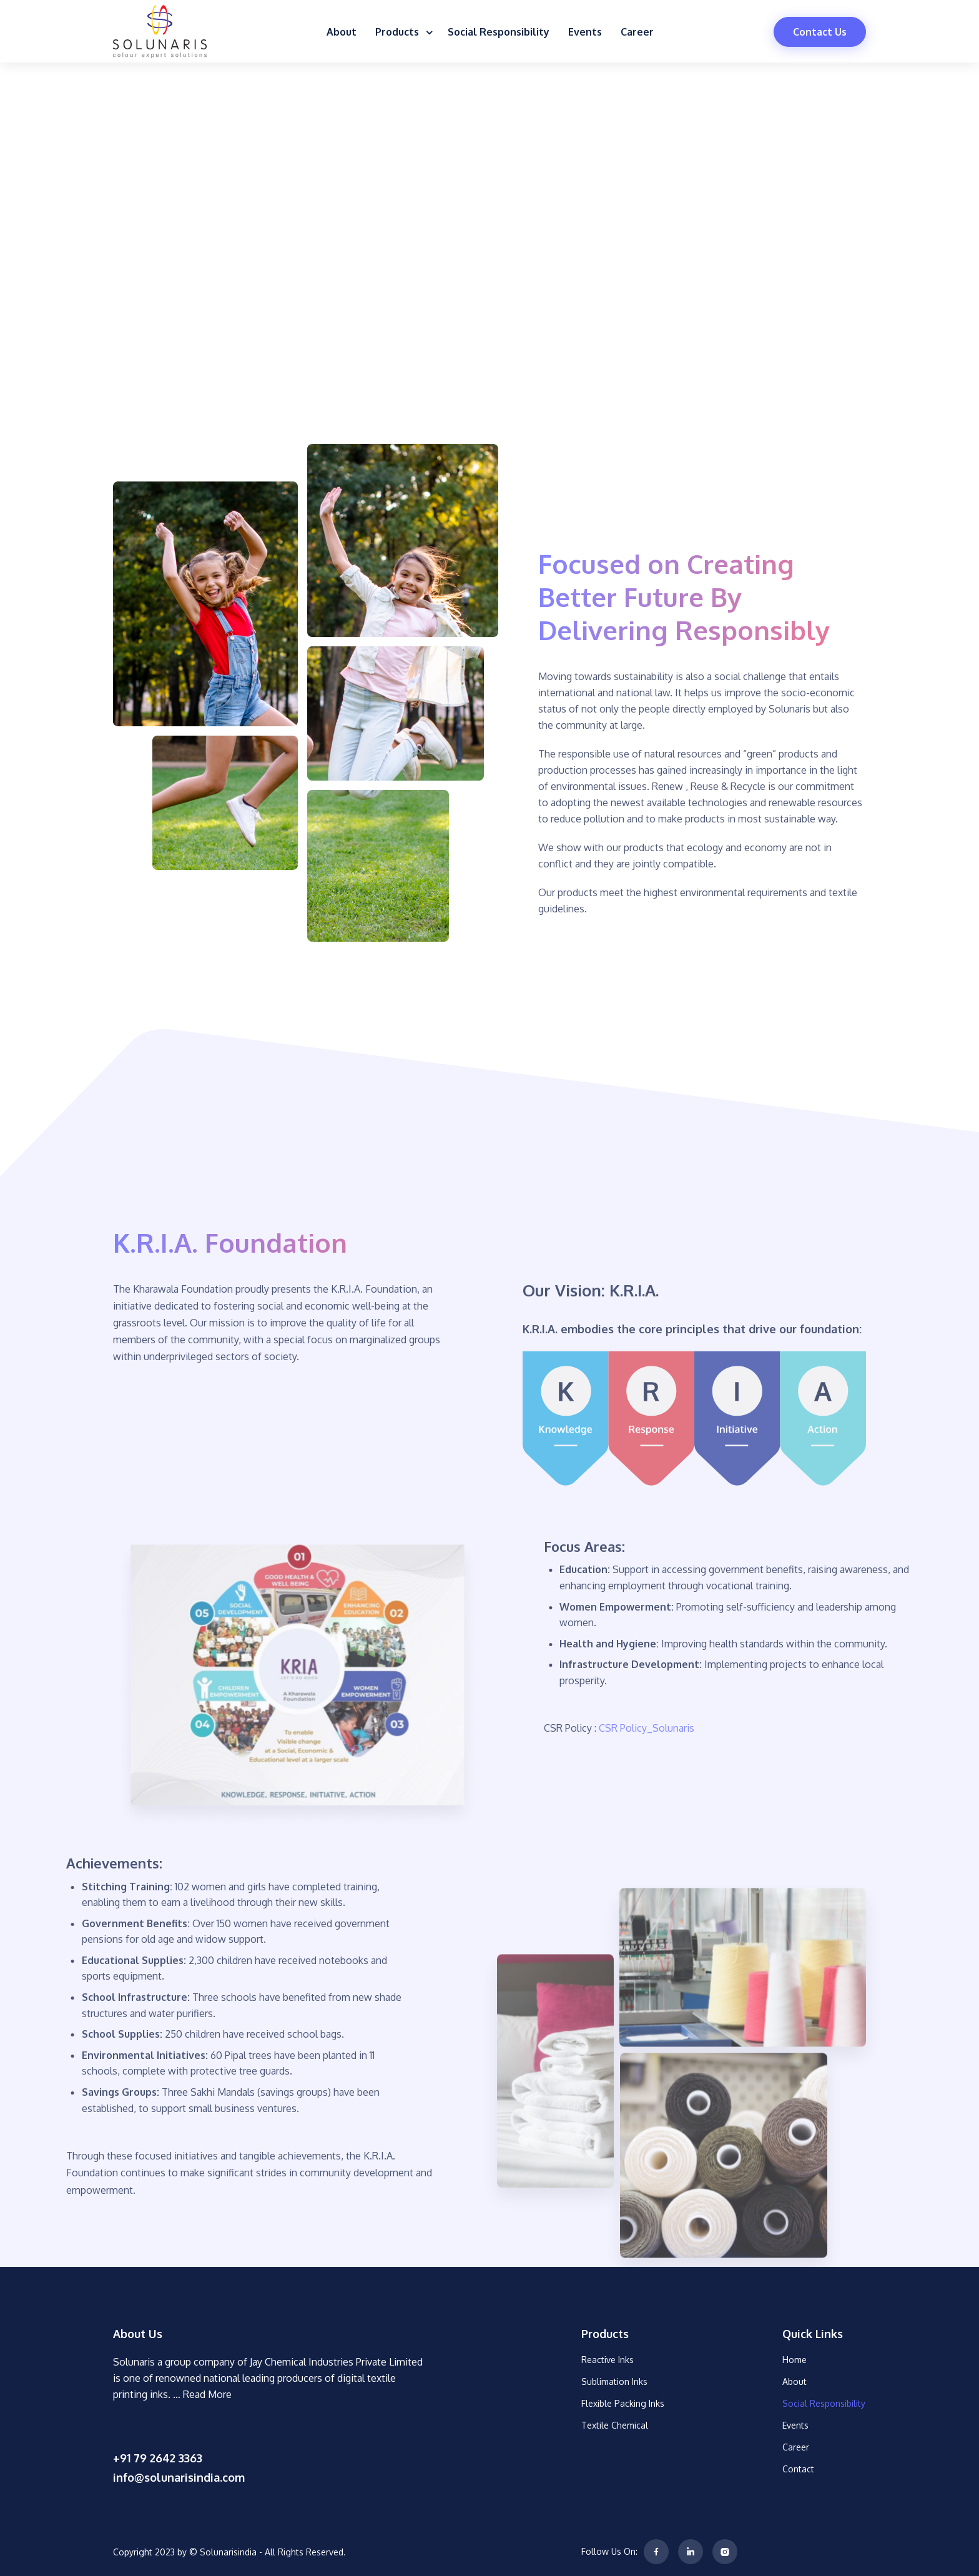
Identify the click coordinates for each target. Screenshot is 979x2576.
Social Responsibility (498, 32)
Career (637, 32)
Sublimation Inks (614, 2381)
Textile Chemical (614, 2425)
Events (585, 32)
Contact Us (820, 32)
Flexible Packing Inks (622, 2403)
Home (794, 2359)
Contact (798, 2469)
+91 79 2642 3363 (157, 2458)
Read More (207, 2394)
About (342, 32)
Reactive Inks (607, 2359)
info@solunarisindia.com (179, 2477)
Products (402, 31)
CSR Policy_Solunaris (743, 1728)
